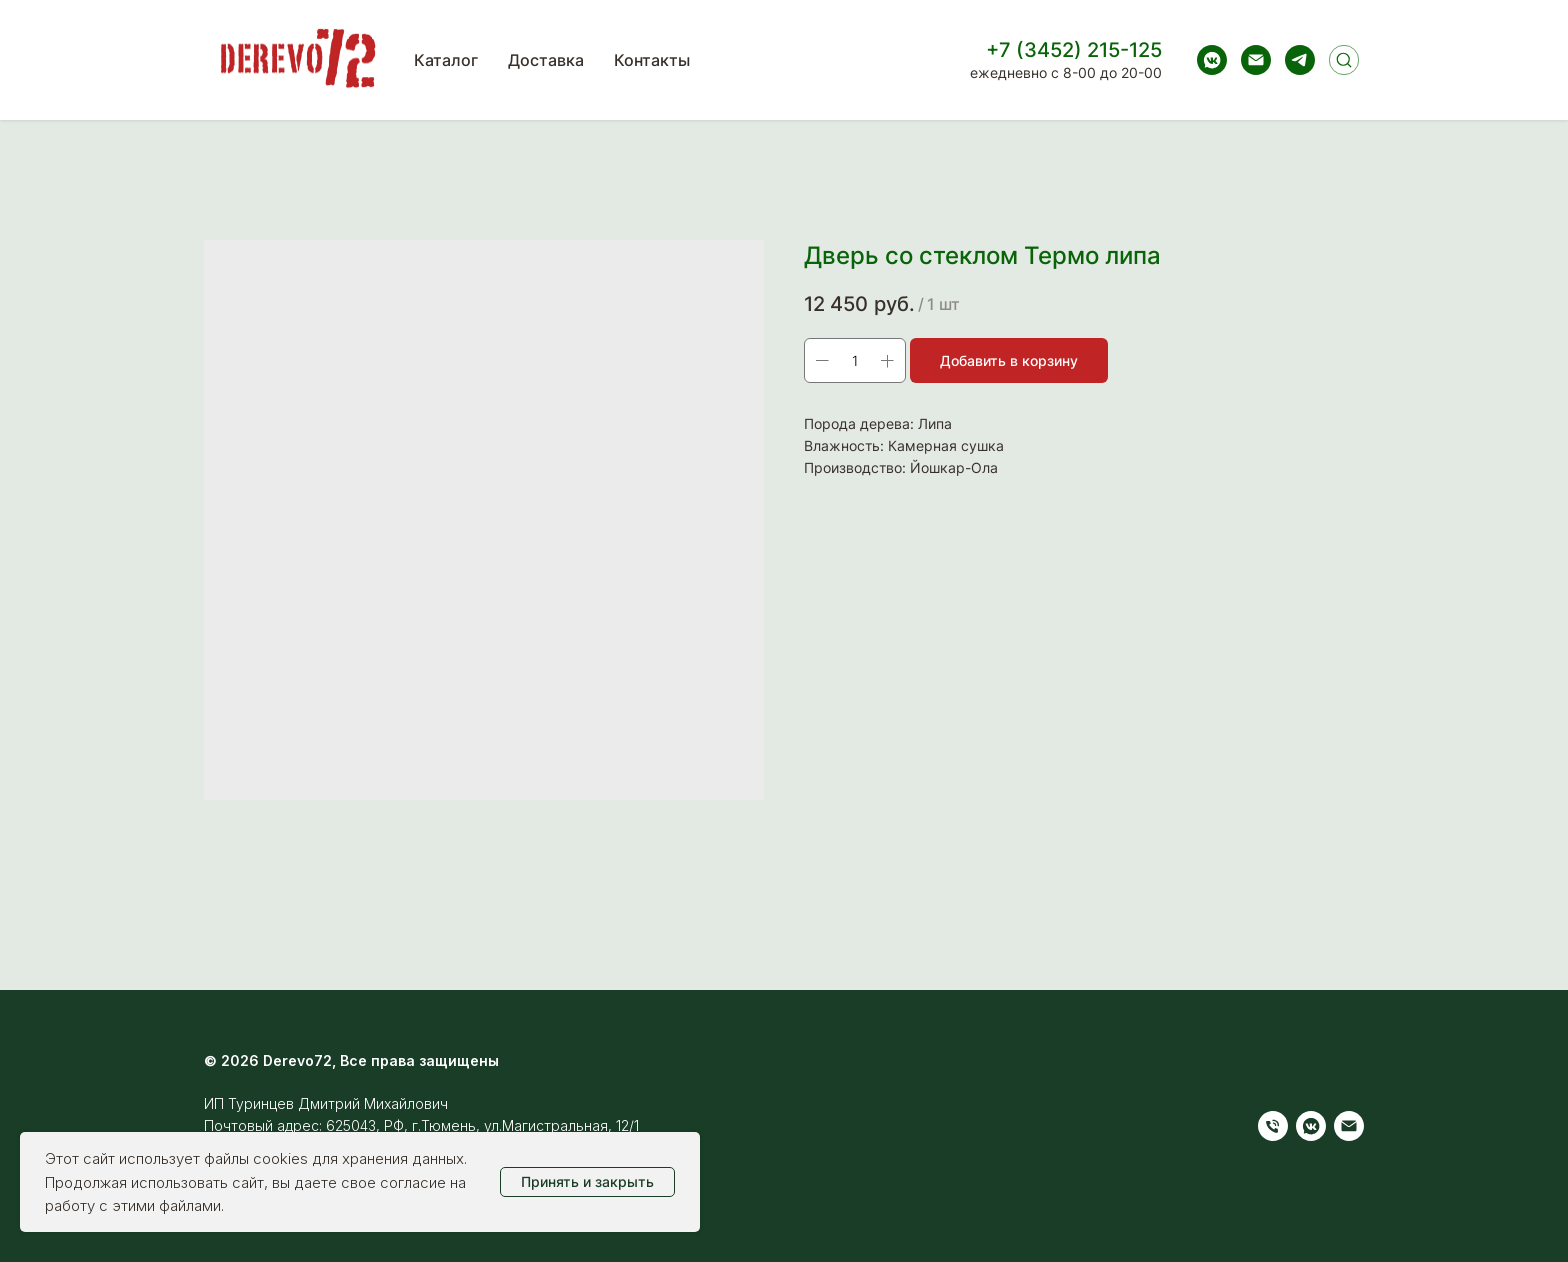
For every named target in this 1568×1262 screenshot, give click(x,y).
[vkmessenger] (1212, 60)
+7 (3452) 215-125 (1074, 50)
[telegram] (1300, 60)
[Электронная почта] (1256, 60)
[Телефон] (1273, 1126)
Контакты (652, 60)
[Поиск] (1344, 60)
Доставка (546, 60)
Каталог (446, 60)
